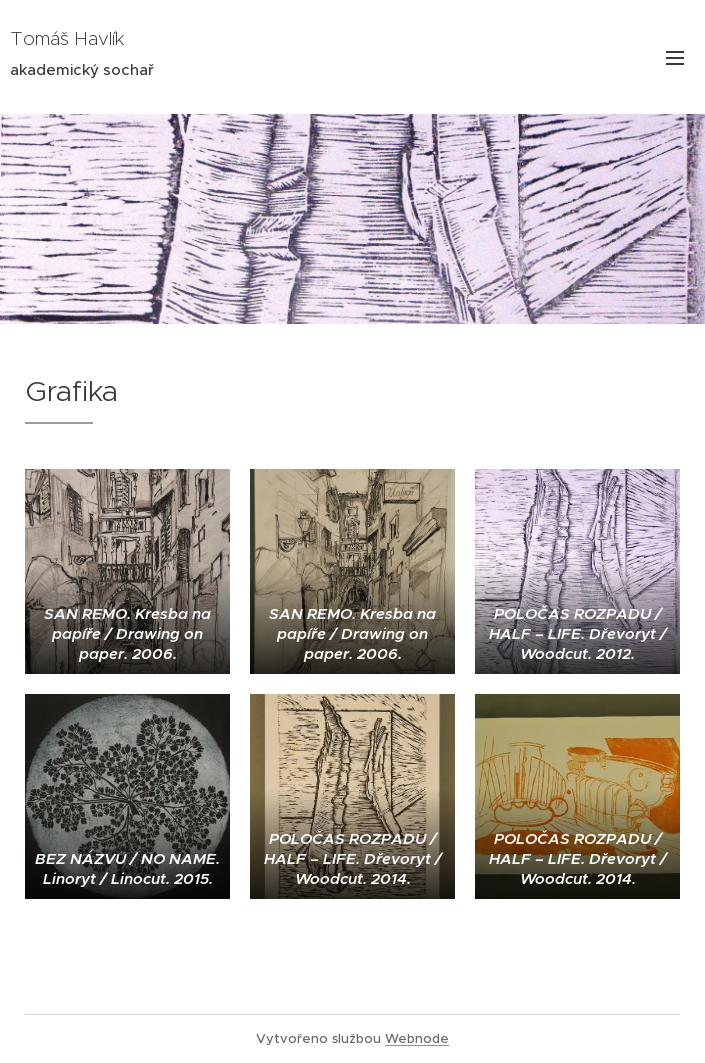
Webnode (417, 1038)
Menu (675, 58)
